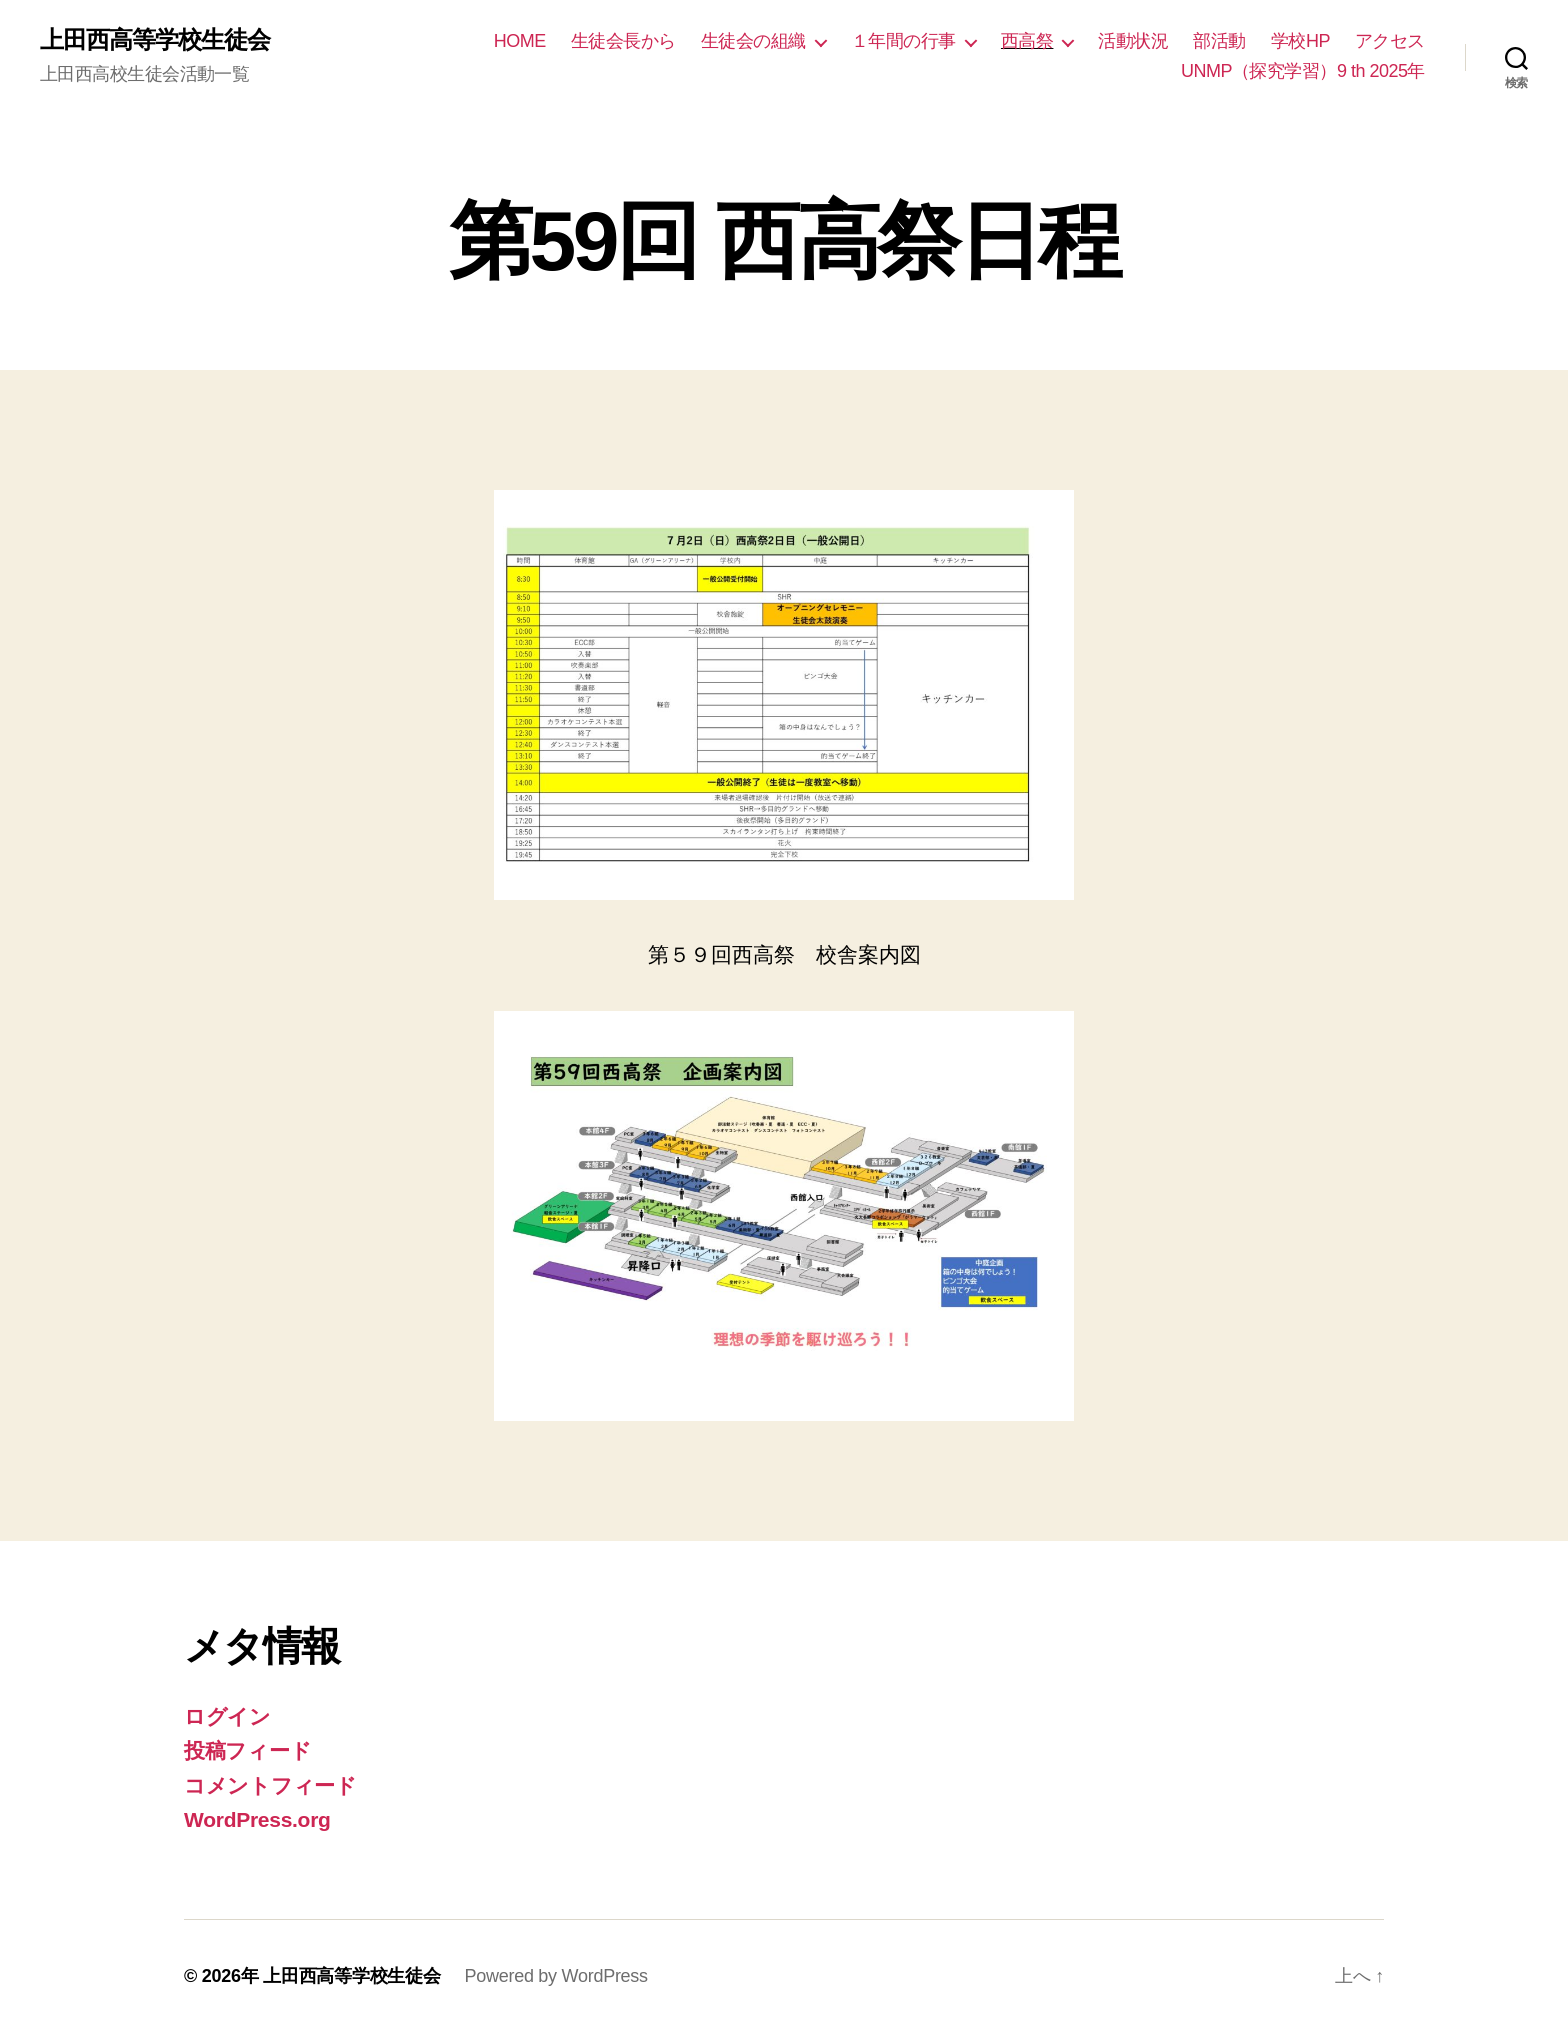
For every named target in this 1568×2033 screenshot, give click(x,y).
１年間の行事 (903, 41)
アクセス (1390, 41)
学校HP (1300, 41)
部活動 (1219, 41)
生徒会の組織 (753, 41)
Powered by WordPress (555, 1976)
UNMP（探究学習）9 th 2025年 (1303, 71)
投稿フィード (247, 1750)
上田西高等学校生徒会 (155, 40)
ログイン (227, 1716)
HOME (520, 41)
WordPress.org (257, 1819)
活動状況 (1133, 41)
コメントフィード (270, 1785)
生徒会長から (623, 41)
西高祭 (1027, 41)
